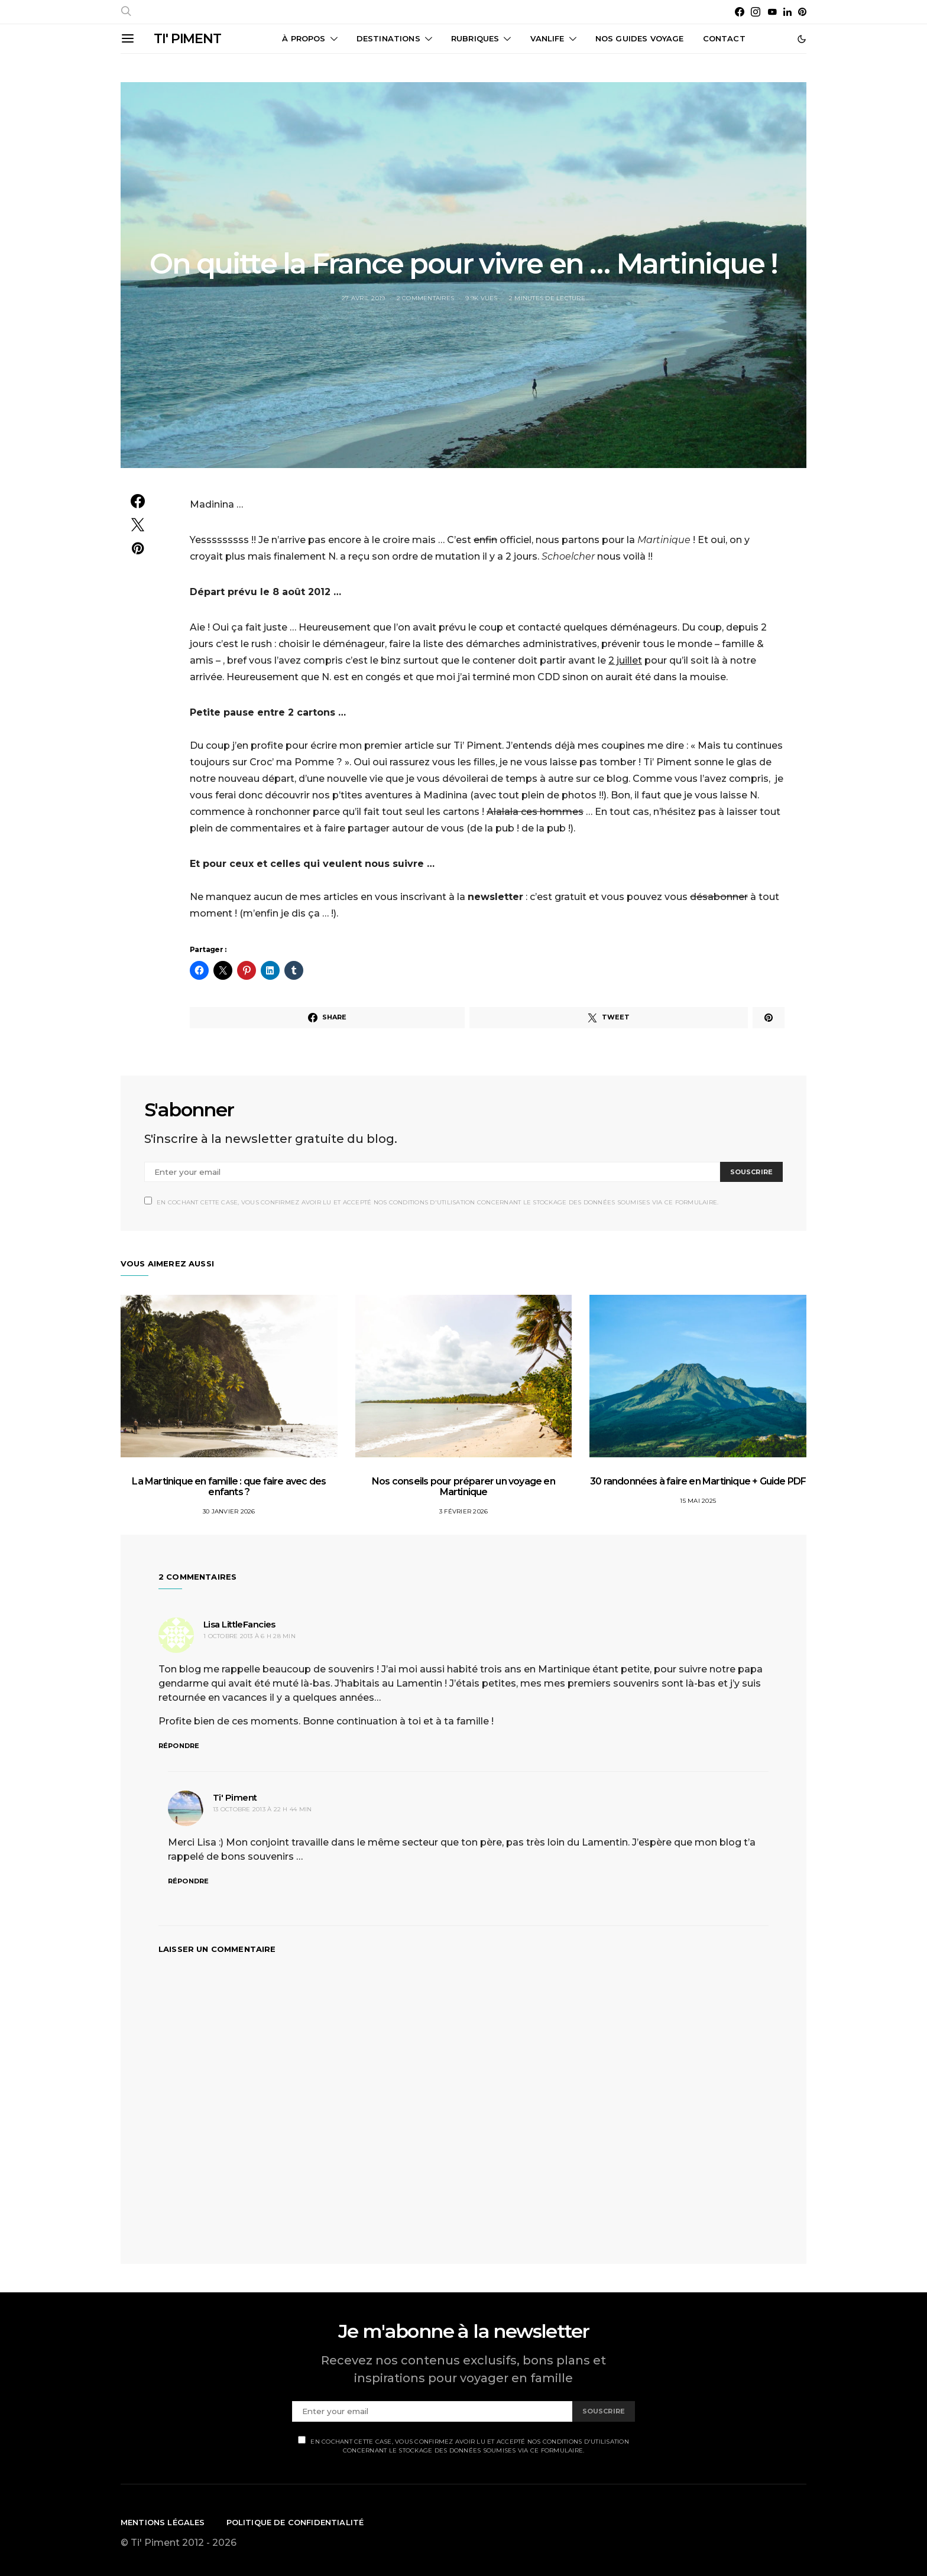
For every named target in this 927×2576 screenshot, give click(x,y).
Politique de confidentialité (295, 2522)
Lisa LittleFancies (239, 1624)
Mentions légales (163, 2522)
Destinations (388, 38)
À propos (303, 38)
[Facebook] (739, 12)
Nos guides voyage (639, 38)
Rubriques (475, 38)
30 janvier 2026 (229, 1511)
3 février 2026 (463, 1511)
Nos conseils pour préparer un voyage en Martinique (463, 1486)
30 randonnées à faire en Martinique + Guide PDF (698, 1481)
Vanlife (547, 38)
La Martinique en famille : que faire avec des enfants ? (229, 1486)
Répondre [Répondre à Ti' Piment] (188, 1881)
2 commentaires (426, 298)
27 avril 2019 (363, 298)
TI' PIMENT (187, 39)
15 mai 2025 (698, 1501)
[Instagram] (755, 12)
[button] (801, 39)
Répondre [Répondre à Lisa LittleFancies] (178, 1746)
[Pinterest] (802, 12)
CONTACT (724, 38)
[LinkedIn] (787, 12)
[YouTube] (772, 12)
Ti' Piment (235, 1797)
